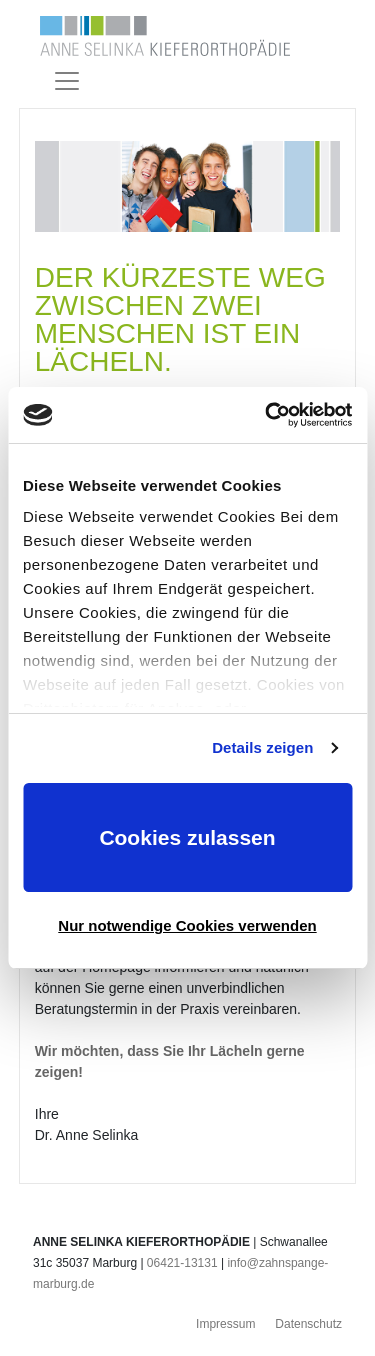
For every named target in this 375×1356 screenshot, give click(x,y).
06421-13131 (182, 1263)
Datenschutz (308, 1324)
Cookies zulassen (187, 837)
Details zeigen (262, 747)
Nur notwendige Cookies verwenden (187, 925)
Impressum (225, 1324)
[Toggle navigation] (67, 81)
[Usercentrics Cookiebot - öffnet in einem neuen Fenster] (267, 415)
